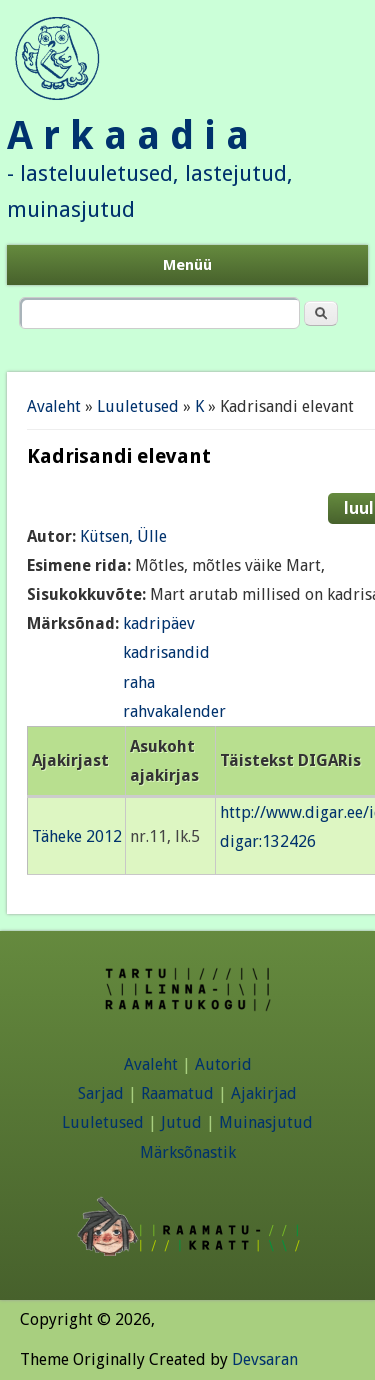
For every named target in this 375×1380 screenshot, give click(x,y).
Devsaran (265, 1359)
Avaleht (54, 406)
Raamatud (177, 1093)
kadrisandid (166, 652)
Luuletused (138, 406)
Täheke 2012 (77, 836)
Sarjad (101, 1093)
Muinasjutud (266, 1122)
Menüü (187, 265)
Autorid (223, 1064)
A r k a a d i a (128, 135)
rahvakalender (174, 711)
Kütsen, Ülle (123, 536)
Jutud (181, 1122)
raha (139, 682)
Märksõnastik (188, 1152)
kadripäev (159, 623)
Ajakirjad (264, 1093)
